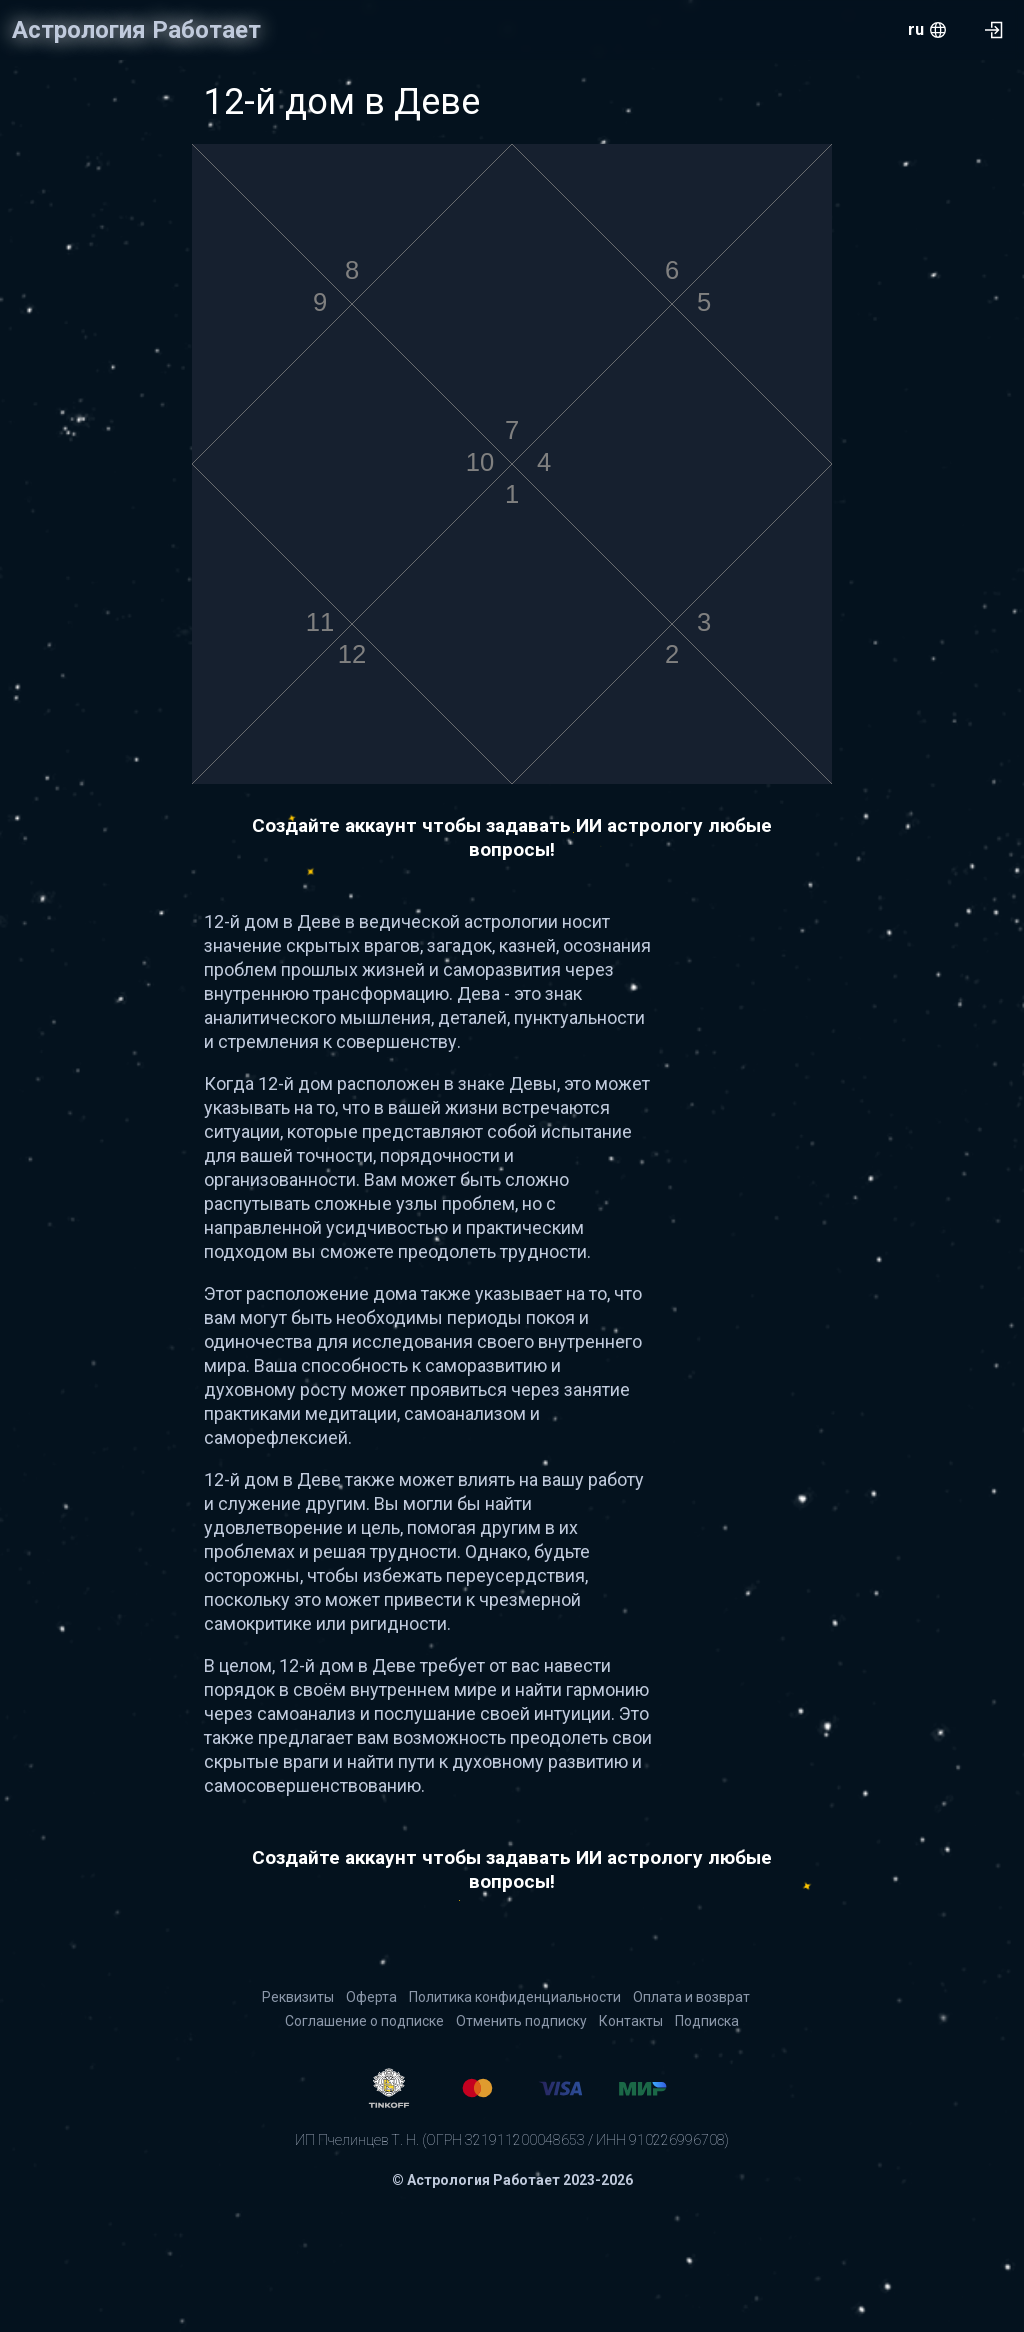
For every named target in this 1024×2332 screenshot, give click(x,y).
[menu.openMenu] (927, 30)
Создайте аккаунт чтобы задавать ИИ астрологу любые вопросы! (512, 837)
